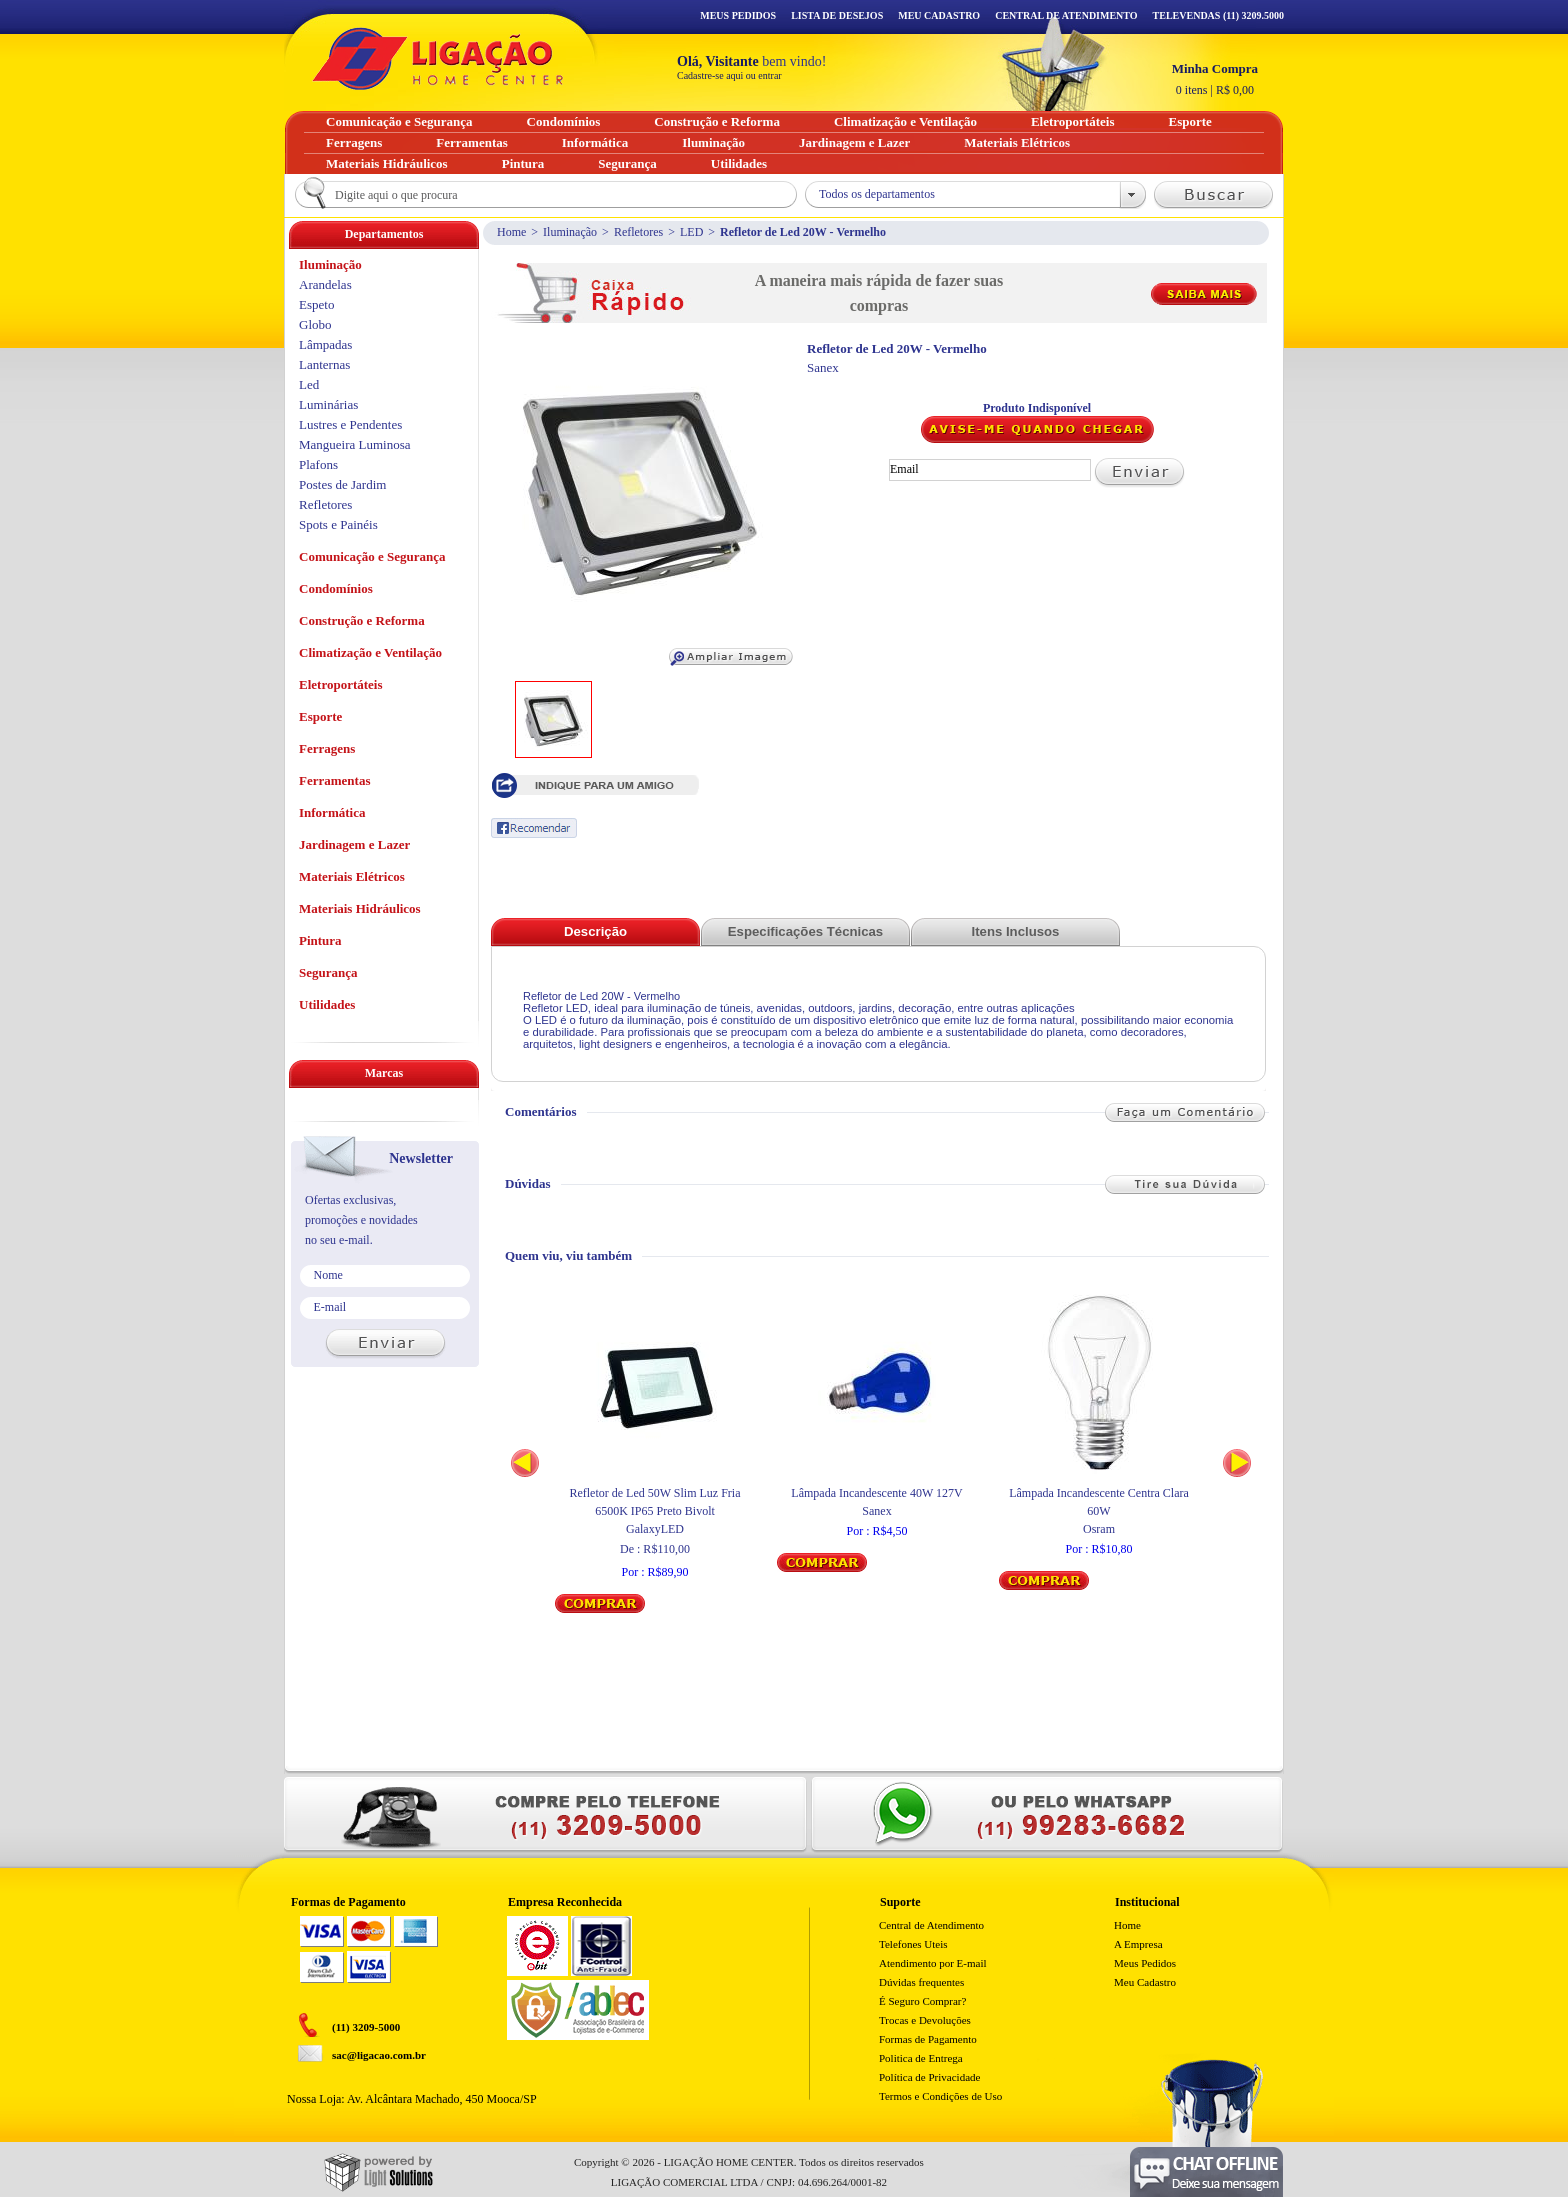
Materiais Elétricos (352, 876)
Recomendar (534, 828)
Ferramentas (334, 780)
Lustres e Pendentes (350, 424)
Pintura (320, 940)
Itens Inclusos (1016, 931)
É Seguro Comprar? (922, 2001)
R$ (1215, 79)
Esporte (320, 716)
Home (511, 232)
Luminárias (328, 404)
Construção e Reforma (362, 620)
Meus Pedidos (738, 15)
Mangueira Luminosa (355, 444)
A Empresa (1138, 1944)
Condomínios (336, 588)
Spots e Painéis (338, 524)
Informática (332, 812)
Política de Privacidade (929, 2077)
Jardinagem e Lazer (354, 844)
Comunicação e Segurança (372, 556)
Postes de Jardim (342, 484)
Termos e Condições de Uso (940, 2096)
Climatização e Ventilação (370, 652)
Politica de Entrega (921, 2058)
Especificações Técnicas (805, 931)
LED (691, 232)
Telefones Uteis (913, 1944)
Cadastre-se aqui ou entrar (729, 75)
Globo (315, 324)
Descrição (595, 931)
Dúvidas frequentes (921, 1982)
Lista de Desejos (837, 15)
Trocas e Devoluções (925, 2020)
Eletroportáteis (341, 684)
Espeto (316, 304)
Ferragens (327, 748)
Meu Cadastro (939, 15)
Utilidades (327, 1004)
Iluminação (570, 232)
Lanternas (324, 364)
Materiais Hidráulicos (360, 908)
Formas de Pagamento (928, 2039)
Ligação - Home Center (438, 58)
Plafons (318, 464)
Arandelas (325, 284)
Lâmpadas (325, 344)
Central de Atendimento (931, 1925)
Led (309, 384)
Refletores (638, 232)
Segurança (328, 972)
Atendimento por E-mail (933, 1963)
